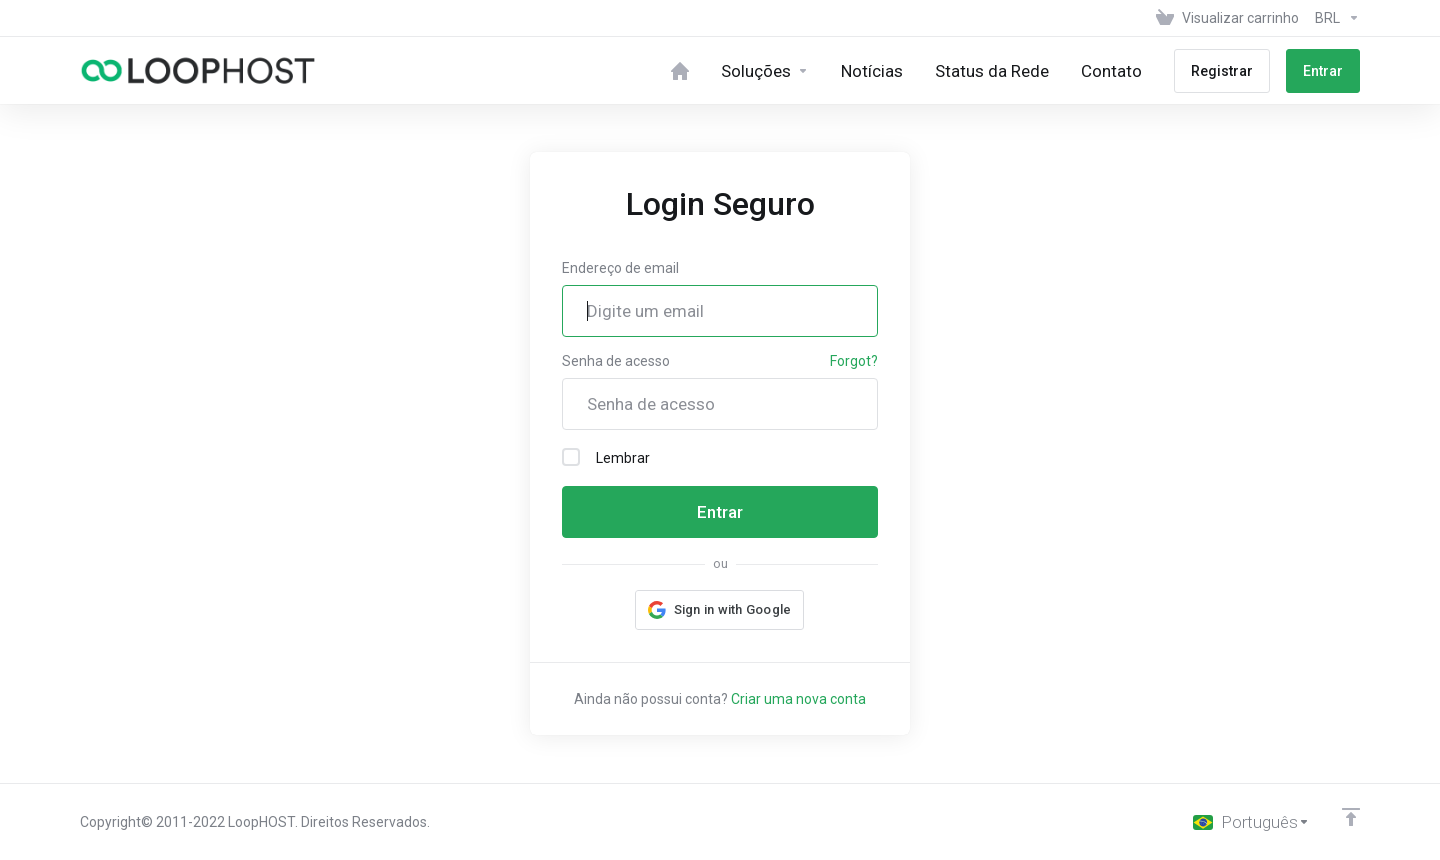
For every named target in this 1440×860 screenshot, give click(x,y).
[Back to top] (1351, 817)
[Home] (680, 70)
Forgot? (854, 361)
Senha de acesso (616, 361)
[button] (720, 610)
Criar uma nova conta (798, 699)
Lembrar (606, 457)
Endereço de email (620, 268)
